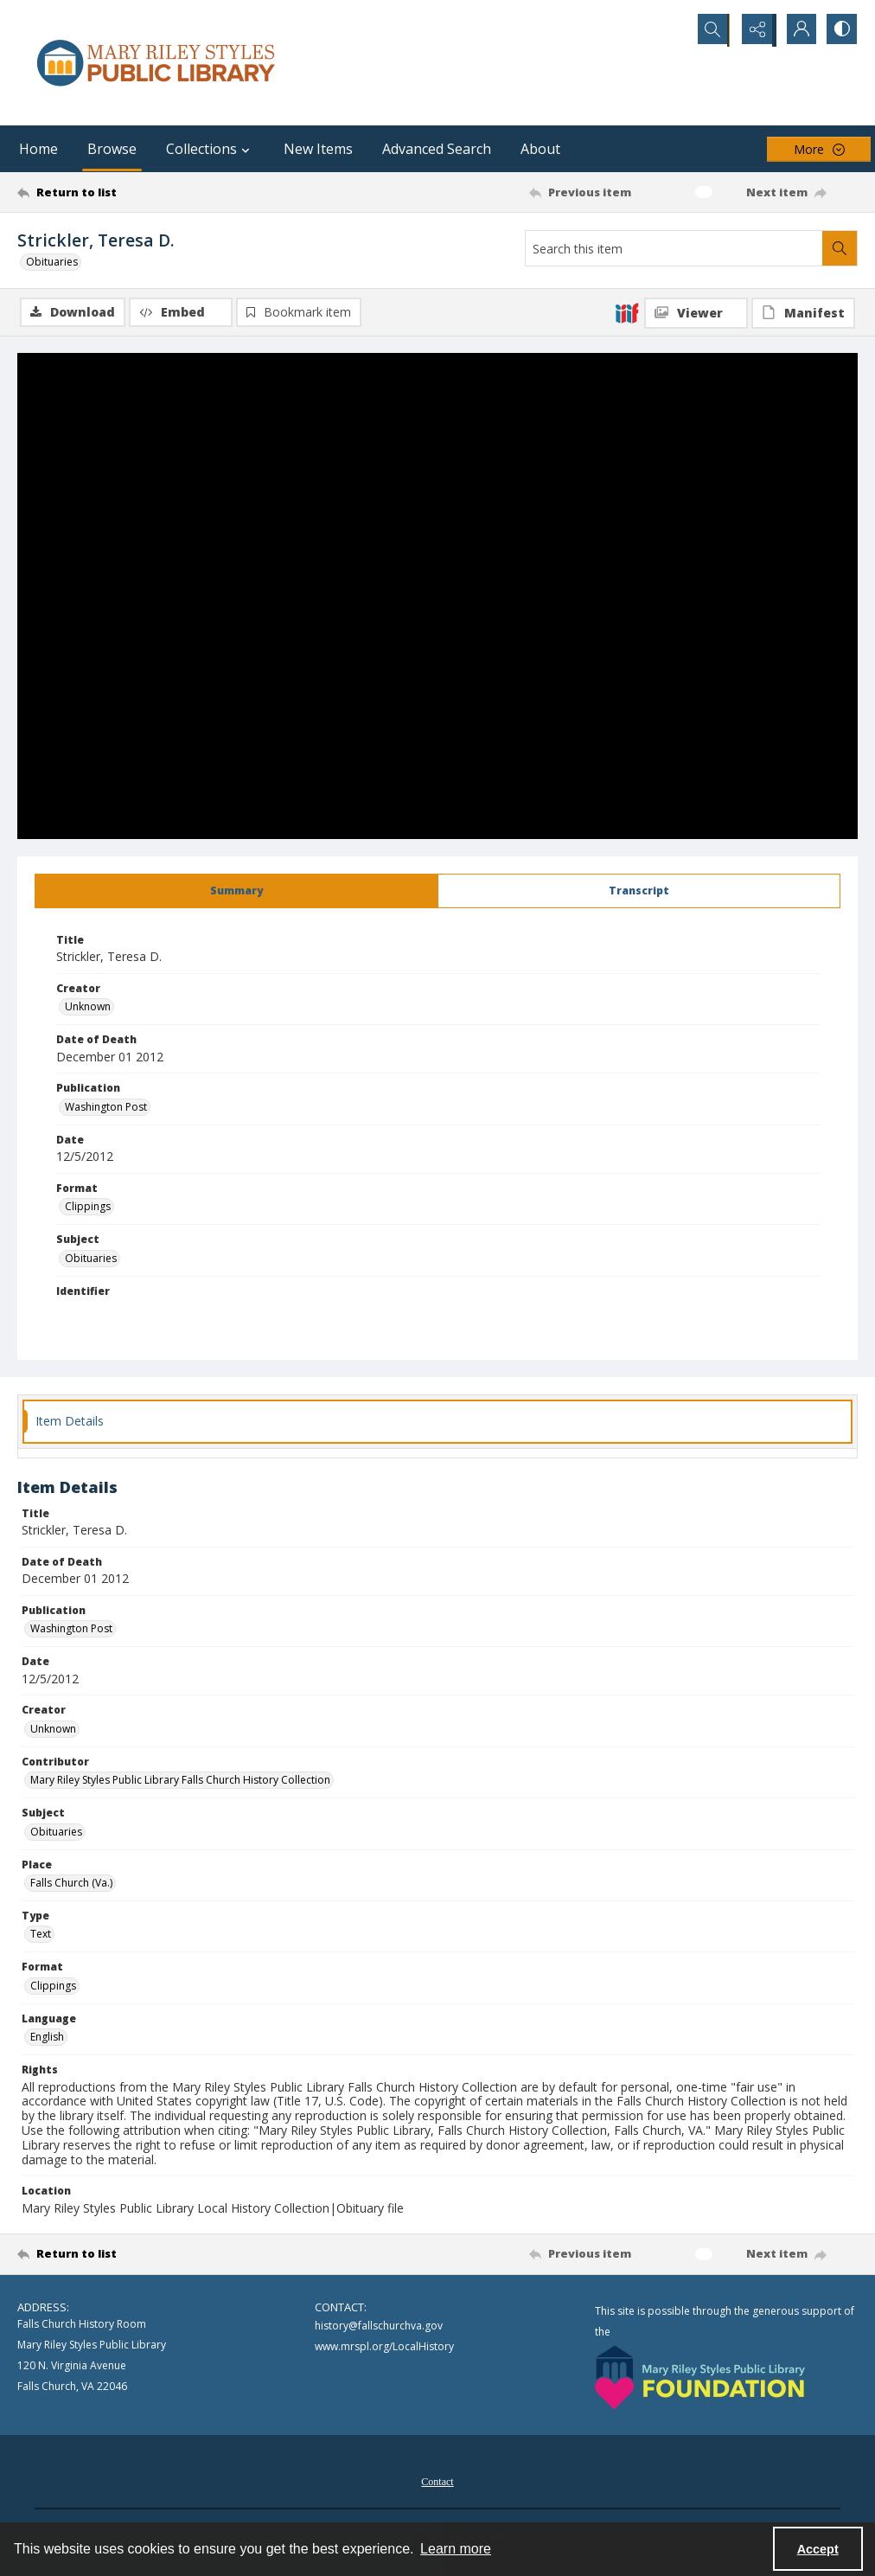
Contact (437, 2483)
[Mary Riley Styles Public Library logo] (155, 62)
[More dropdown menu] (819, 149)
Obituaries (52, 261)
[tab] (236, 891)
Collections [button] (210, 148)
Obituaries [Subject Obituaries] (91, 1259)
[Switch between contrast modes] (840, 30)
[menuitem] (437, 2480)
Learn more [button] (455, 2548)
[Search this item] (674, 248)
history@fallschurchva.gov (379, 2327)
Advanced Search (436, 148)
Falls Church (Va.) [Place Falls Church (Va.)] (71, 1883)
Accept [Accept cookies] (818, 2549)
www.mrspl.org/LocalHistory (384, 2348)
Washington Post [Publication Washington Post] (106, 1107)
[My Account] (797, 30)
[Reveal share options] (754, 30)
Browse (112, 148)
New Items (318, 148)
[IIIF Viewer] (696, 313)
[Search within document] (839, 248)
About (540, 148)
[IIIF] (627, 312)
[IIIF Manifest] (803, 313)
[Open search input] (710, 30)
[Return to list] (131, 192)
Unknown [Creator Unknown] (88, 1008)
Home (38, 148)
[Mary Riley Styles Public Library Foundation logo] (700, 2378)
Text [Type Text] (40, 1935)
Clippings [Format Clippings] (88, 1208)
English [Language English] (47, 2038)
